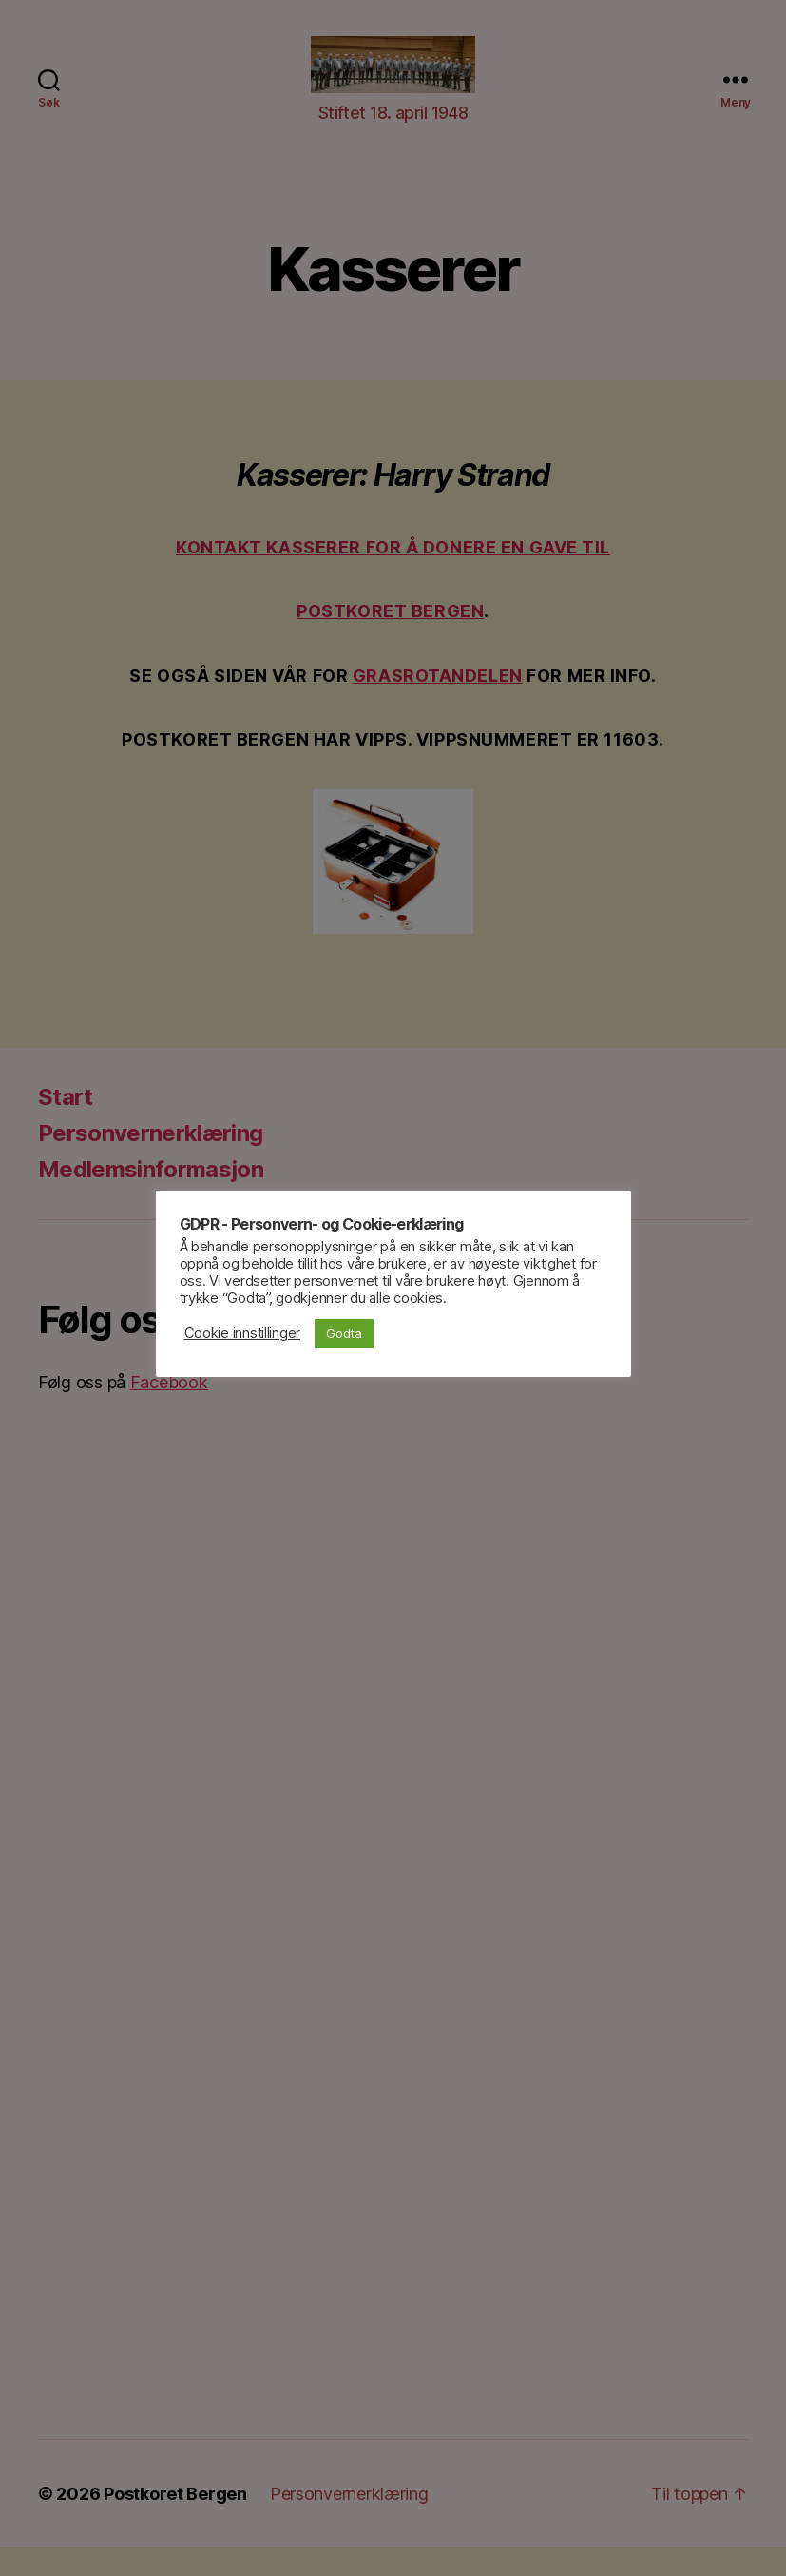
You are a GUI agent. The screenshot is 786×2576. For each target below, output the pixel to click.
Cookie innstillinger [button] (242, 1333)
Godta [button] (344, 1333)
